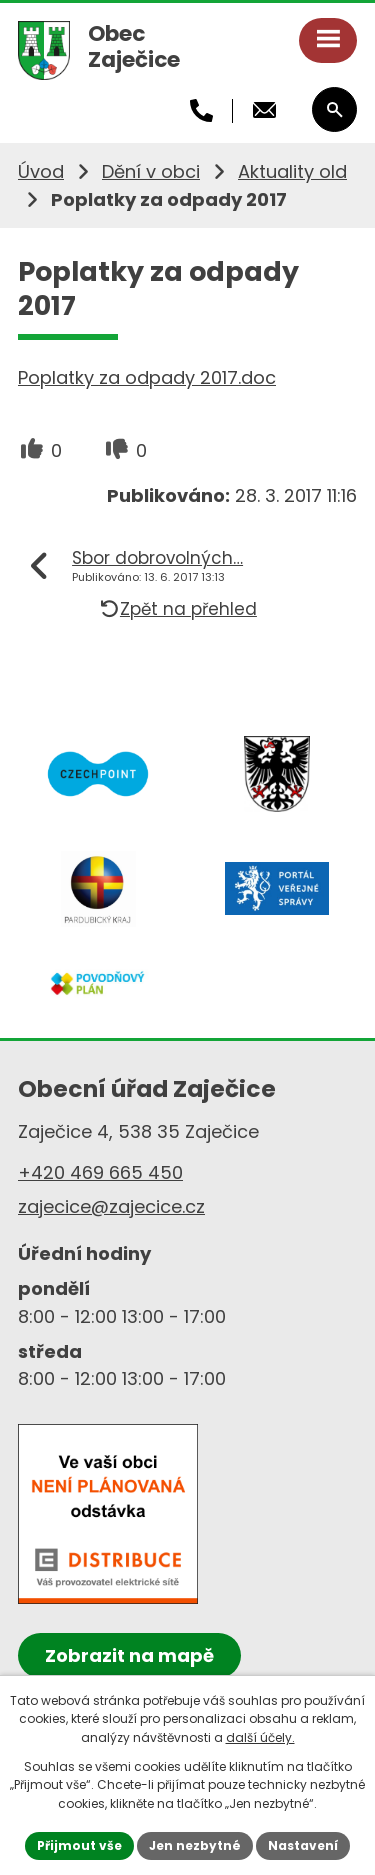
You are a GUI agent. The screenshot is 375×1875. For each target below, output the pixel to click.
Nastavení (303, 1845)
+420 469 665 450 (100, 1172)
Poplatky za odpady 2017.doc (147, 377)
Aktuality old (292, 171)
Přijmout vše (79, 1845)
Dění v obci (151, 171)
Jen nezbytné (195, 1845)
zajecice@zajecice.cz (111, 1206)
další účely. (260, 1737)
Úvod (41, 171)
